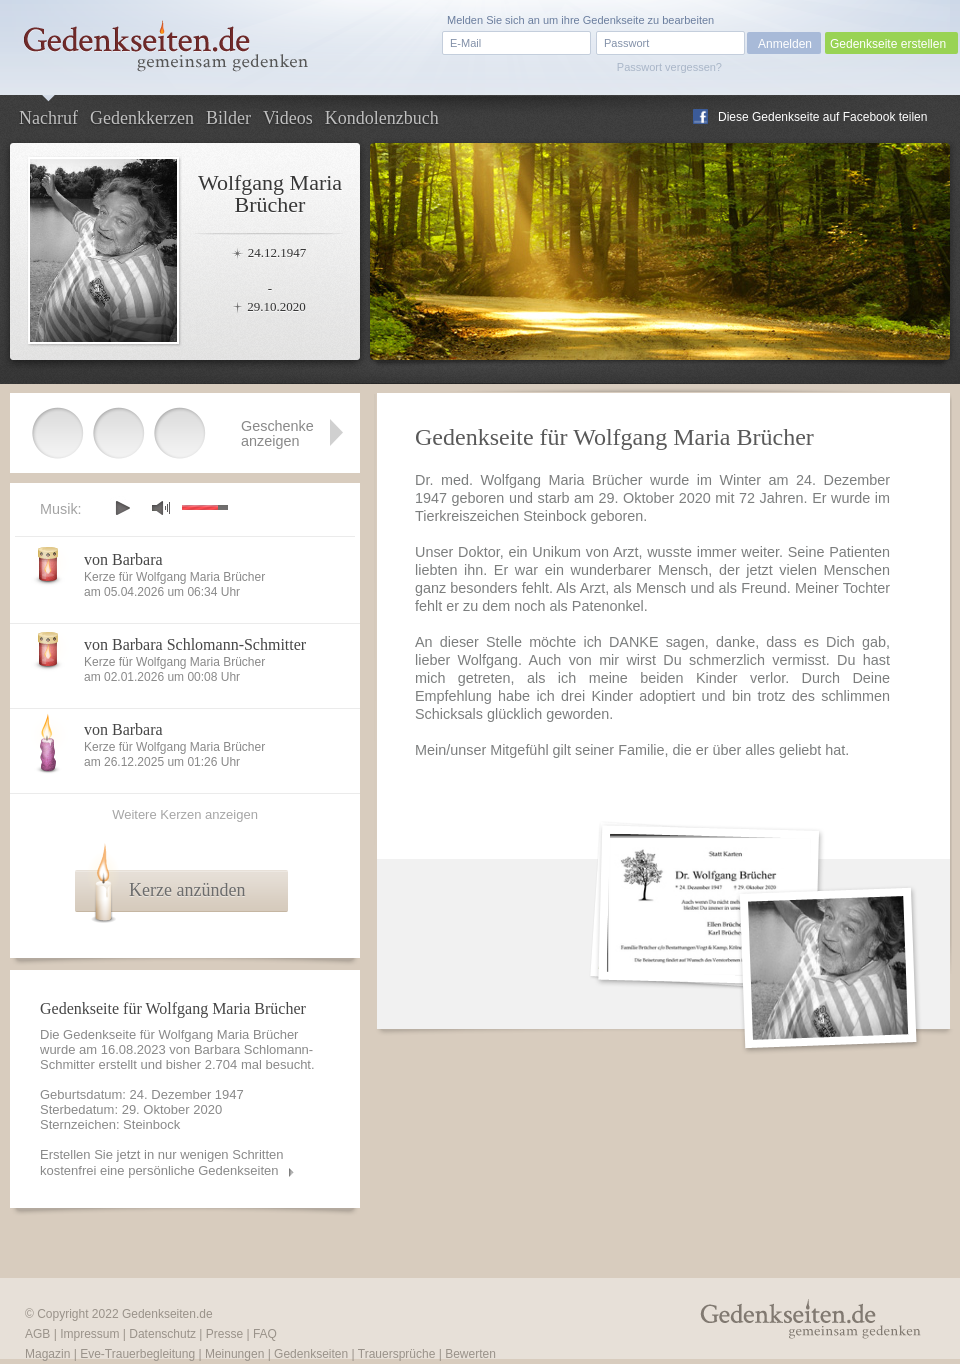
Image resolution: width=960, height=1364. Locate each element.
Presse (224, 1334)
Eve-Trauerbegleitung (137, 1354)
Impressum (89, 1334)
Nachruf (48, 118)
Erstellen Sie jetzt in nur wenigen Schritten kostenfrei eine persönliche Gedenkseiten (162, 1162)
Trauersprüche (397, 1354)
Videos (288, 118)
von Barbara (123, 559)
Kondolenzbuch (382, 118)
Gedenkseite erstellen (888, 44)
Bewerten (470, 1354)
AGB (37, 1334)
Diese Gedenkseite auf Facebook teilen (822, 117)
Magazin (47, 1354)
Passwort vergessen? (669, 67)
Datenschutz (162, 1334)
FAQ (265, 1334)
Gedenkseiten (311, 1354)
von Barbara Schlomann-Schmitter (195, 644)
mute (161, 507)
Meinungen (234, 1354)
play (122, 508)
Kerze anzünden (187, 890)
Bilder (228, 118)
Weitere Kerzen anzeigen (185, 814)
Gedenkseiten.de (167, 1314)
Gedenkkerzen (142, 118)
